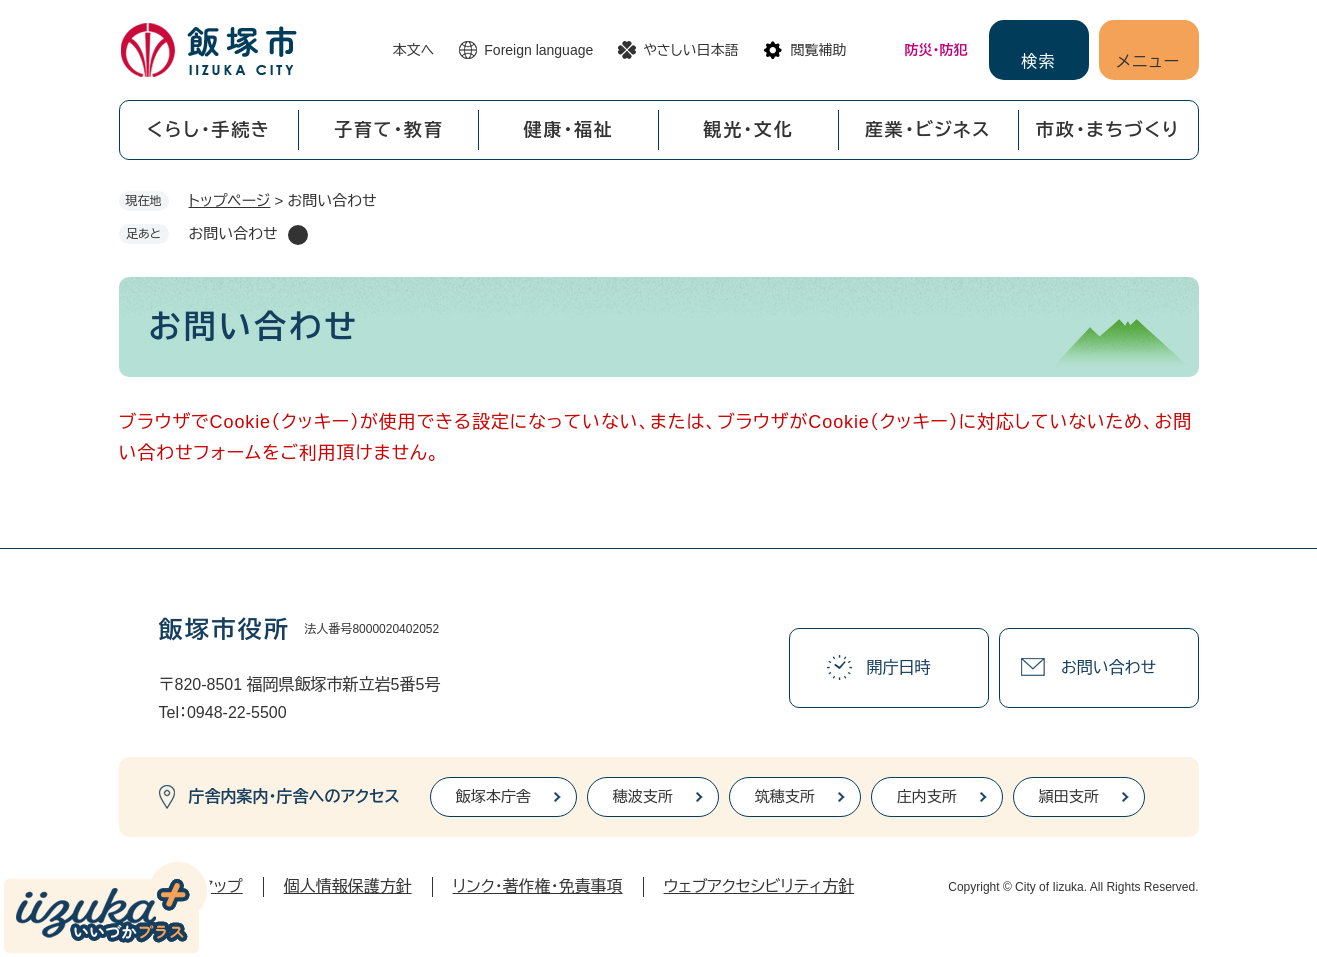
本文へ (414, 50)
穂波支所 (643, 796)
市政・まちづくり (1108, 130)
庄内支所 (927, 796)
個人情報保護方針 (348, 886)
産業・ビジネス (928, 130)
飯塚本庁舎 (493, 796)
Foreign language (538, 50)
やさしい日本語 (690, 50)
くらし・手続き (209, 130)
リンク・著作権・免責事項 (538, 886)
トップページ (230, 200)
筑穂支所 (785, 796)
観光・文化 (748, 130)
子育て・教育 (389, 130)
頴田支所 (1069, 796)
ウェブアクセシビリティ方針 (759, 886)
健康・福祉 (569, 130)
